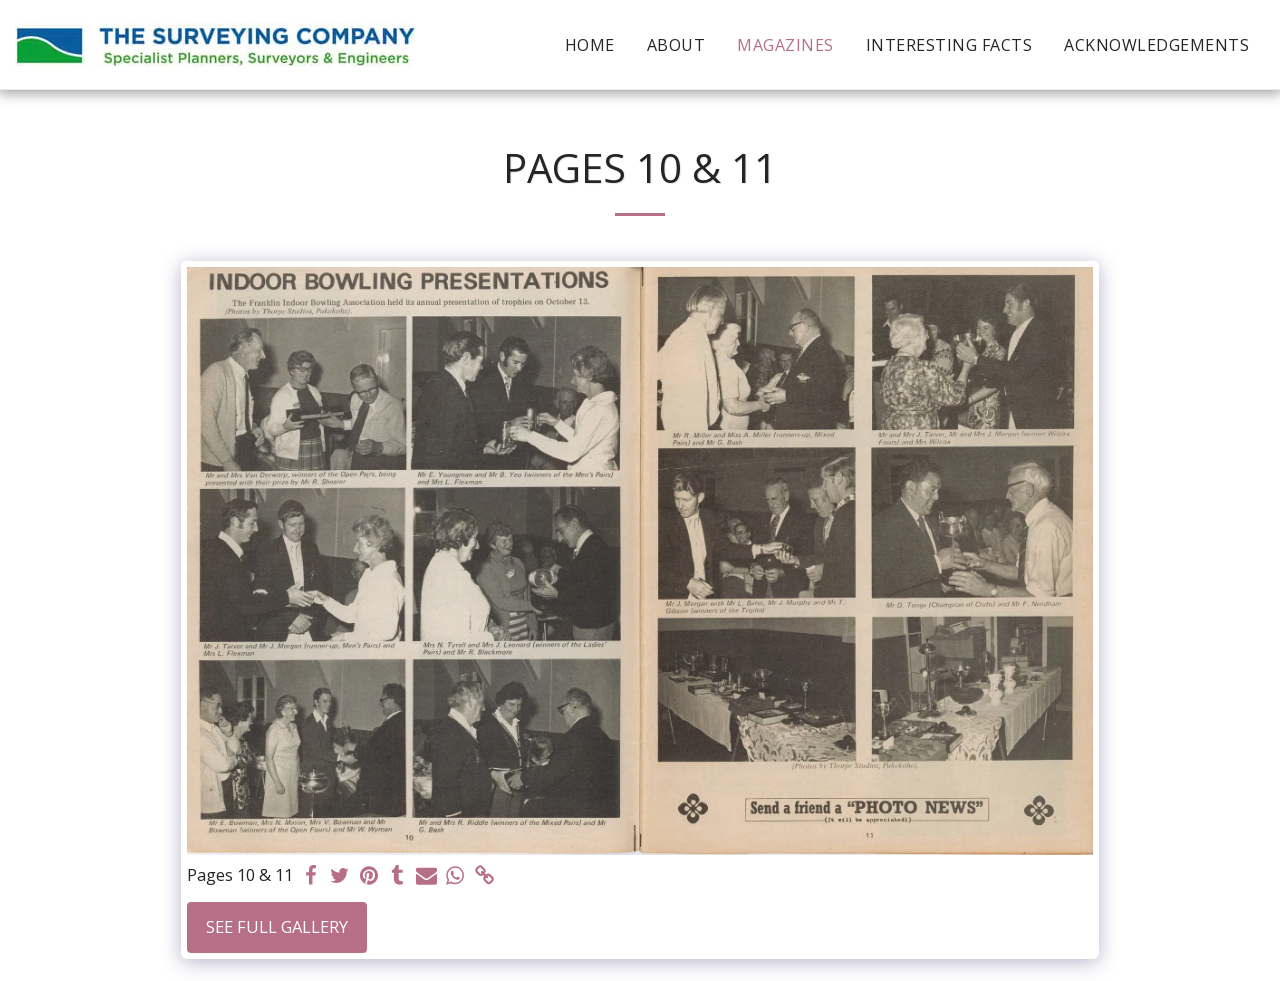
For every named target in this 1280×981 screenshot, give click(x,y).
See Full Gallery (277, 926)
